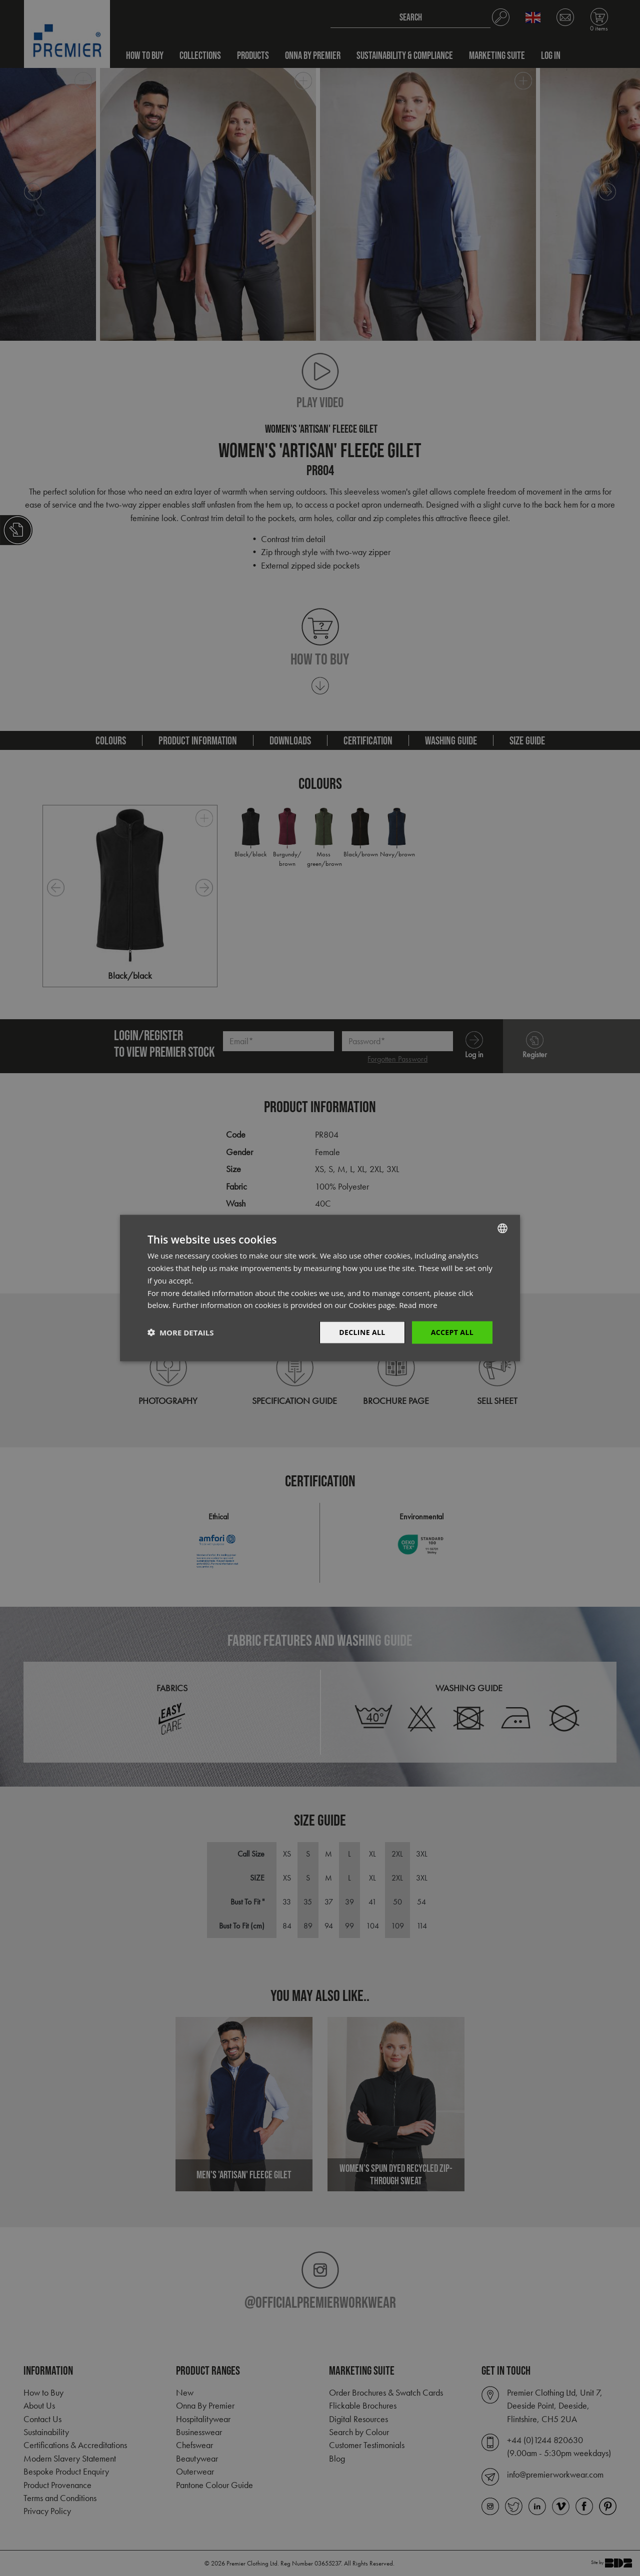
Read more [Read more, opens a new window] (418, 1305)
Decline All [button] (362, 1332)
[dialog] (320, 1288)
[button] (181, 1332)
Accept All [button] (452, 1332)
